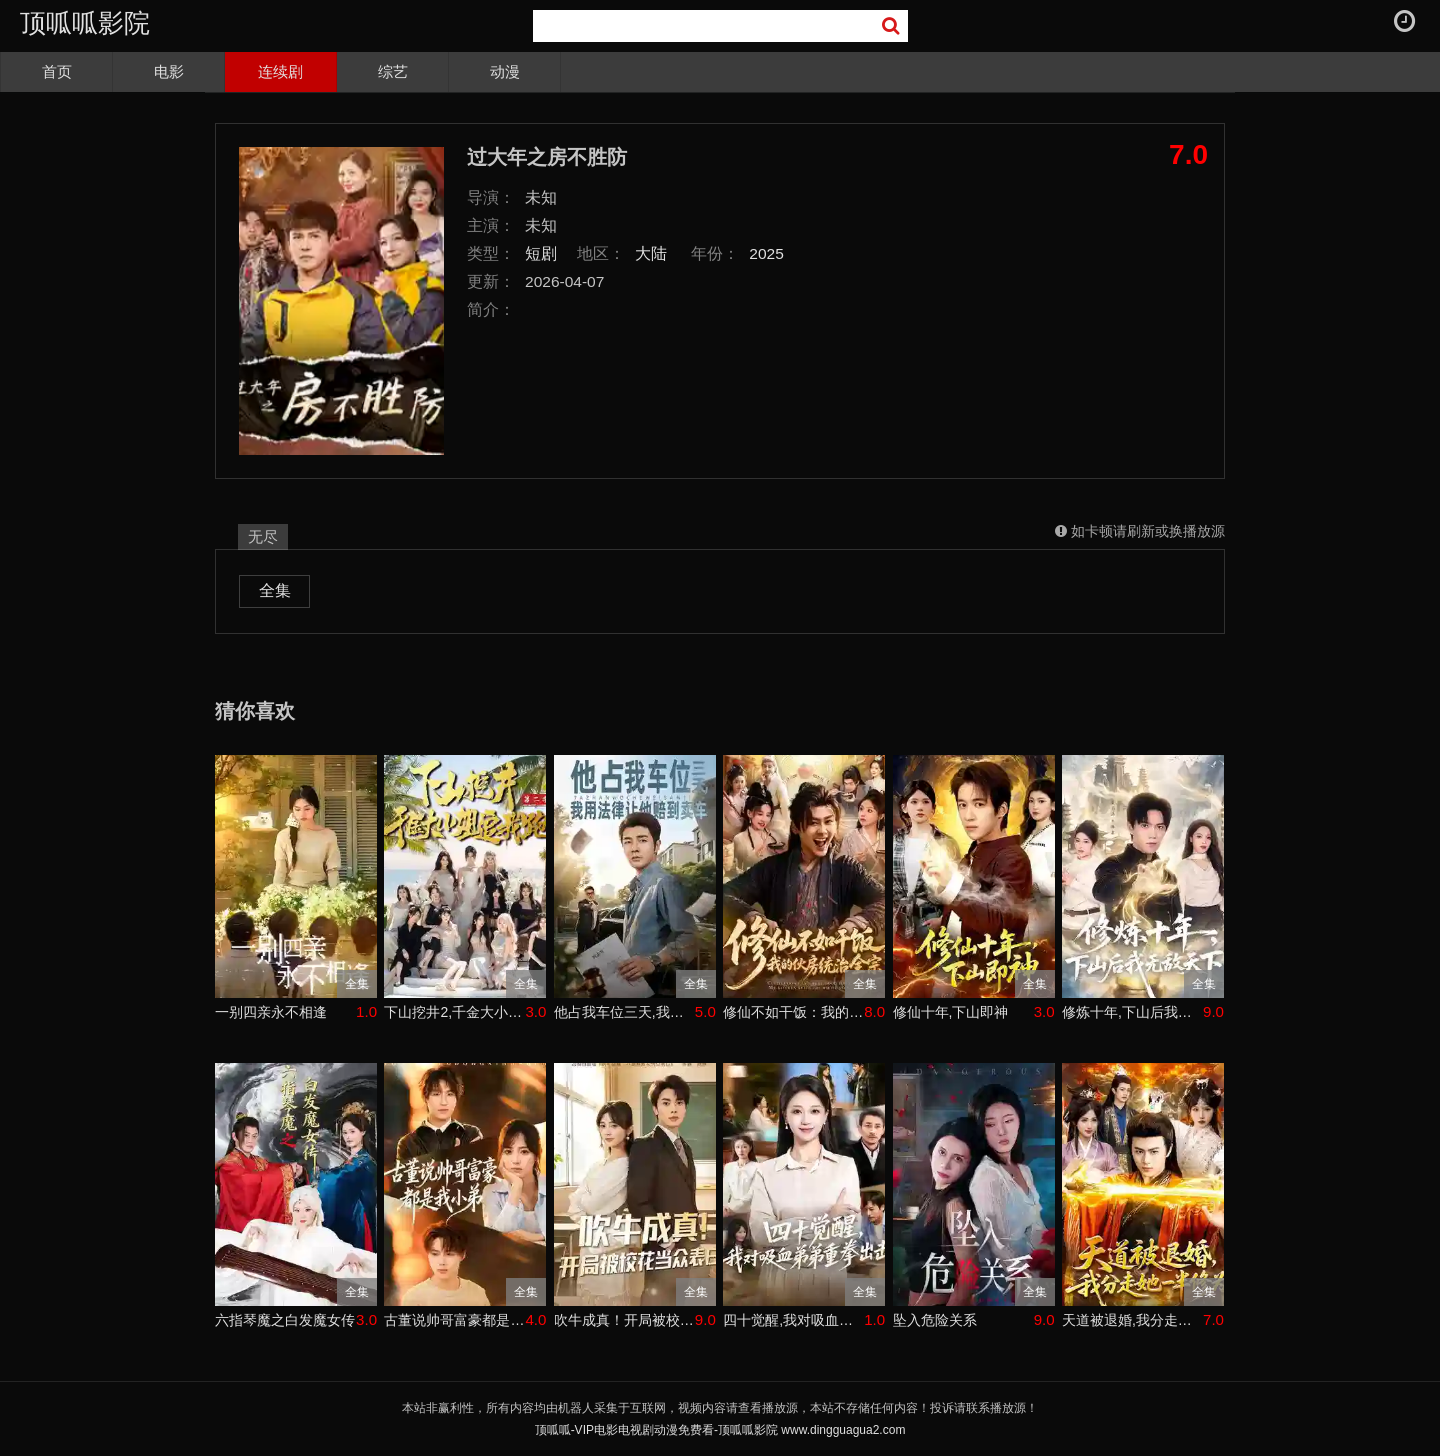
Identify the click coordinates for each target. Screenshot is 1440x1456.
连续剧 (280, 71)
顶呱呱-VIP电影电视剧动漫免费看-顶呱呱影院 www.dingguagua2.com (720, 1430)
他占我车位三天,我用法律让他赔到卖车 (624, 1012)
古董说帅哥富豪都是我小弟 (454, 1320)
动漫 (505, 71)
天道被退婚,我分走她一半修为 (1132, 1320)
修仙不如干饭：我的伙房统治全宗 (793, 1012)
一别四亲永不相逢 (271, 1012)
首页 (57, 71)
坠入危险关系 (935, 1320)
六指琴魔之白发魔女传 (285, 1320)
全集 (275, 590)
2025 (766, 253)
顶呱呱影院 (85, 23)
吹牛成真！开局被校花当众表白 (624, 1320)
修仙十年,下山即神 (951, 1012)
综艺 (393, 71)
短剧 (541, 253)
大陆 (651, 253)
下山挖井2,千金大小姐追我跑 (454, 1012)
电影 (169, 71)
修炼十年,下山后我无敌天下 (1132, 1012)
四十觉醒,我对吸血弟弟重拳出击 (793, 1320)
